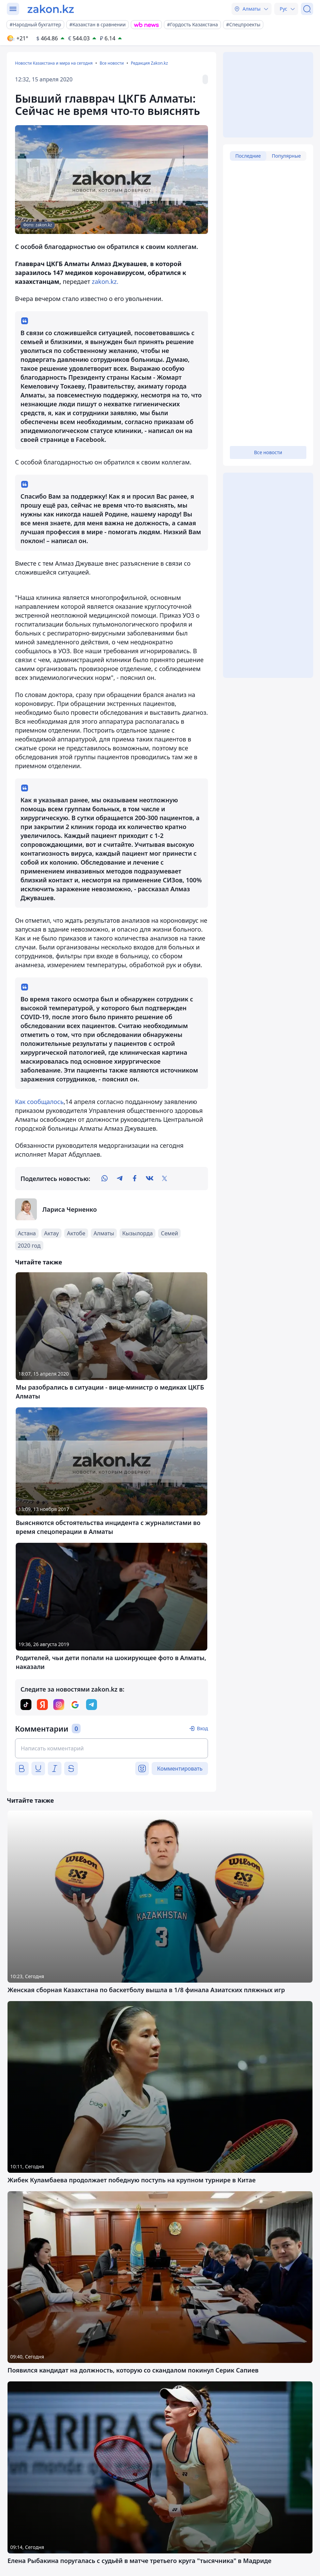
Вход (202, 1728)
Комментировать (180, 1768)
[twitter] (164, 1178)
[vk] (149, 1178)
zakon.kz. (105, 281)
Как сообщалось (39, 1102)
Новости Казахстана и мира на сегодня (54, 63)
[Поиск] (307, 9)
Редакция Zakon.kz (149, 63)
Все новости (112, 63)
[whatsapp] (104, 1178)
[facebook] (134, 1178)
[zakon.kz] (50, 9)
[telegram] (119, 1178)
